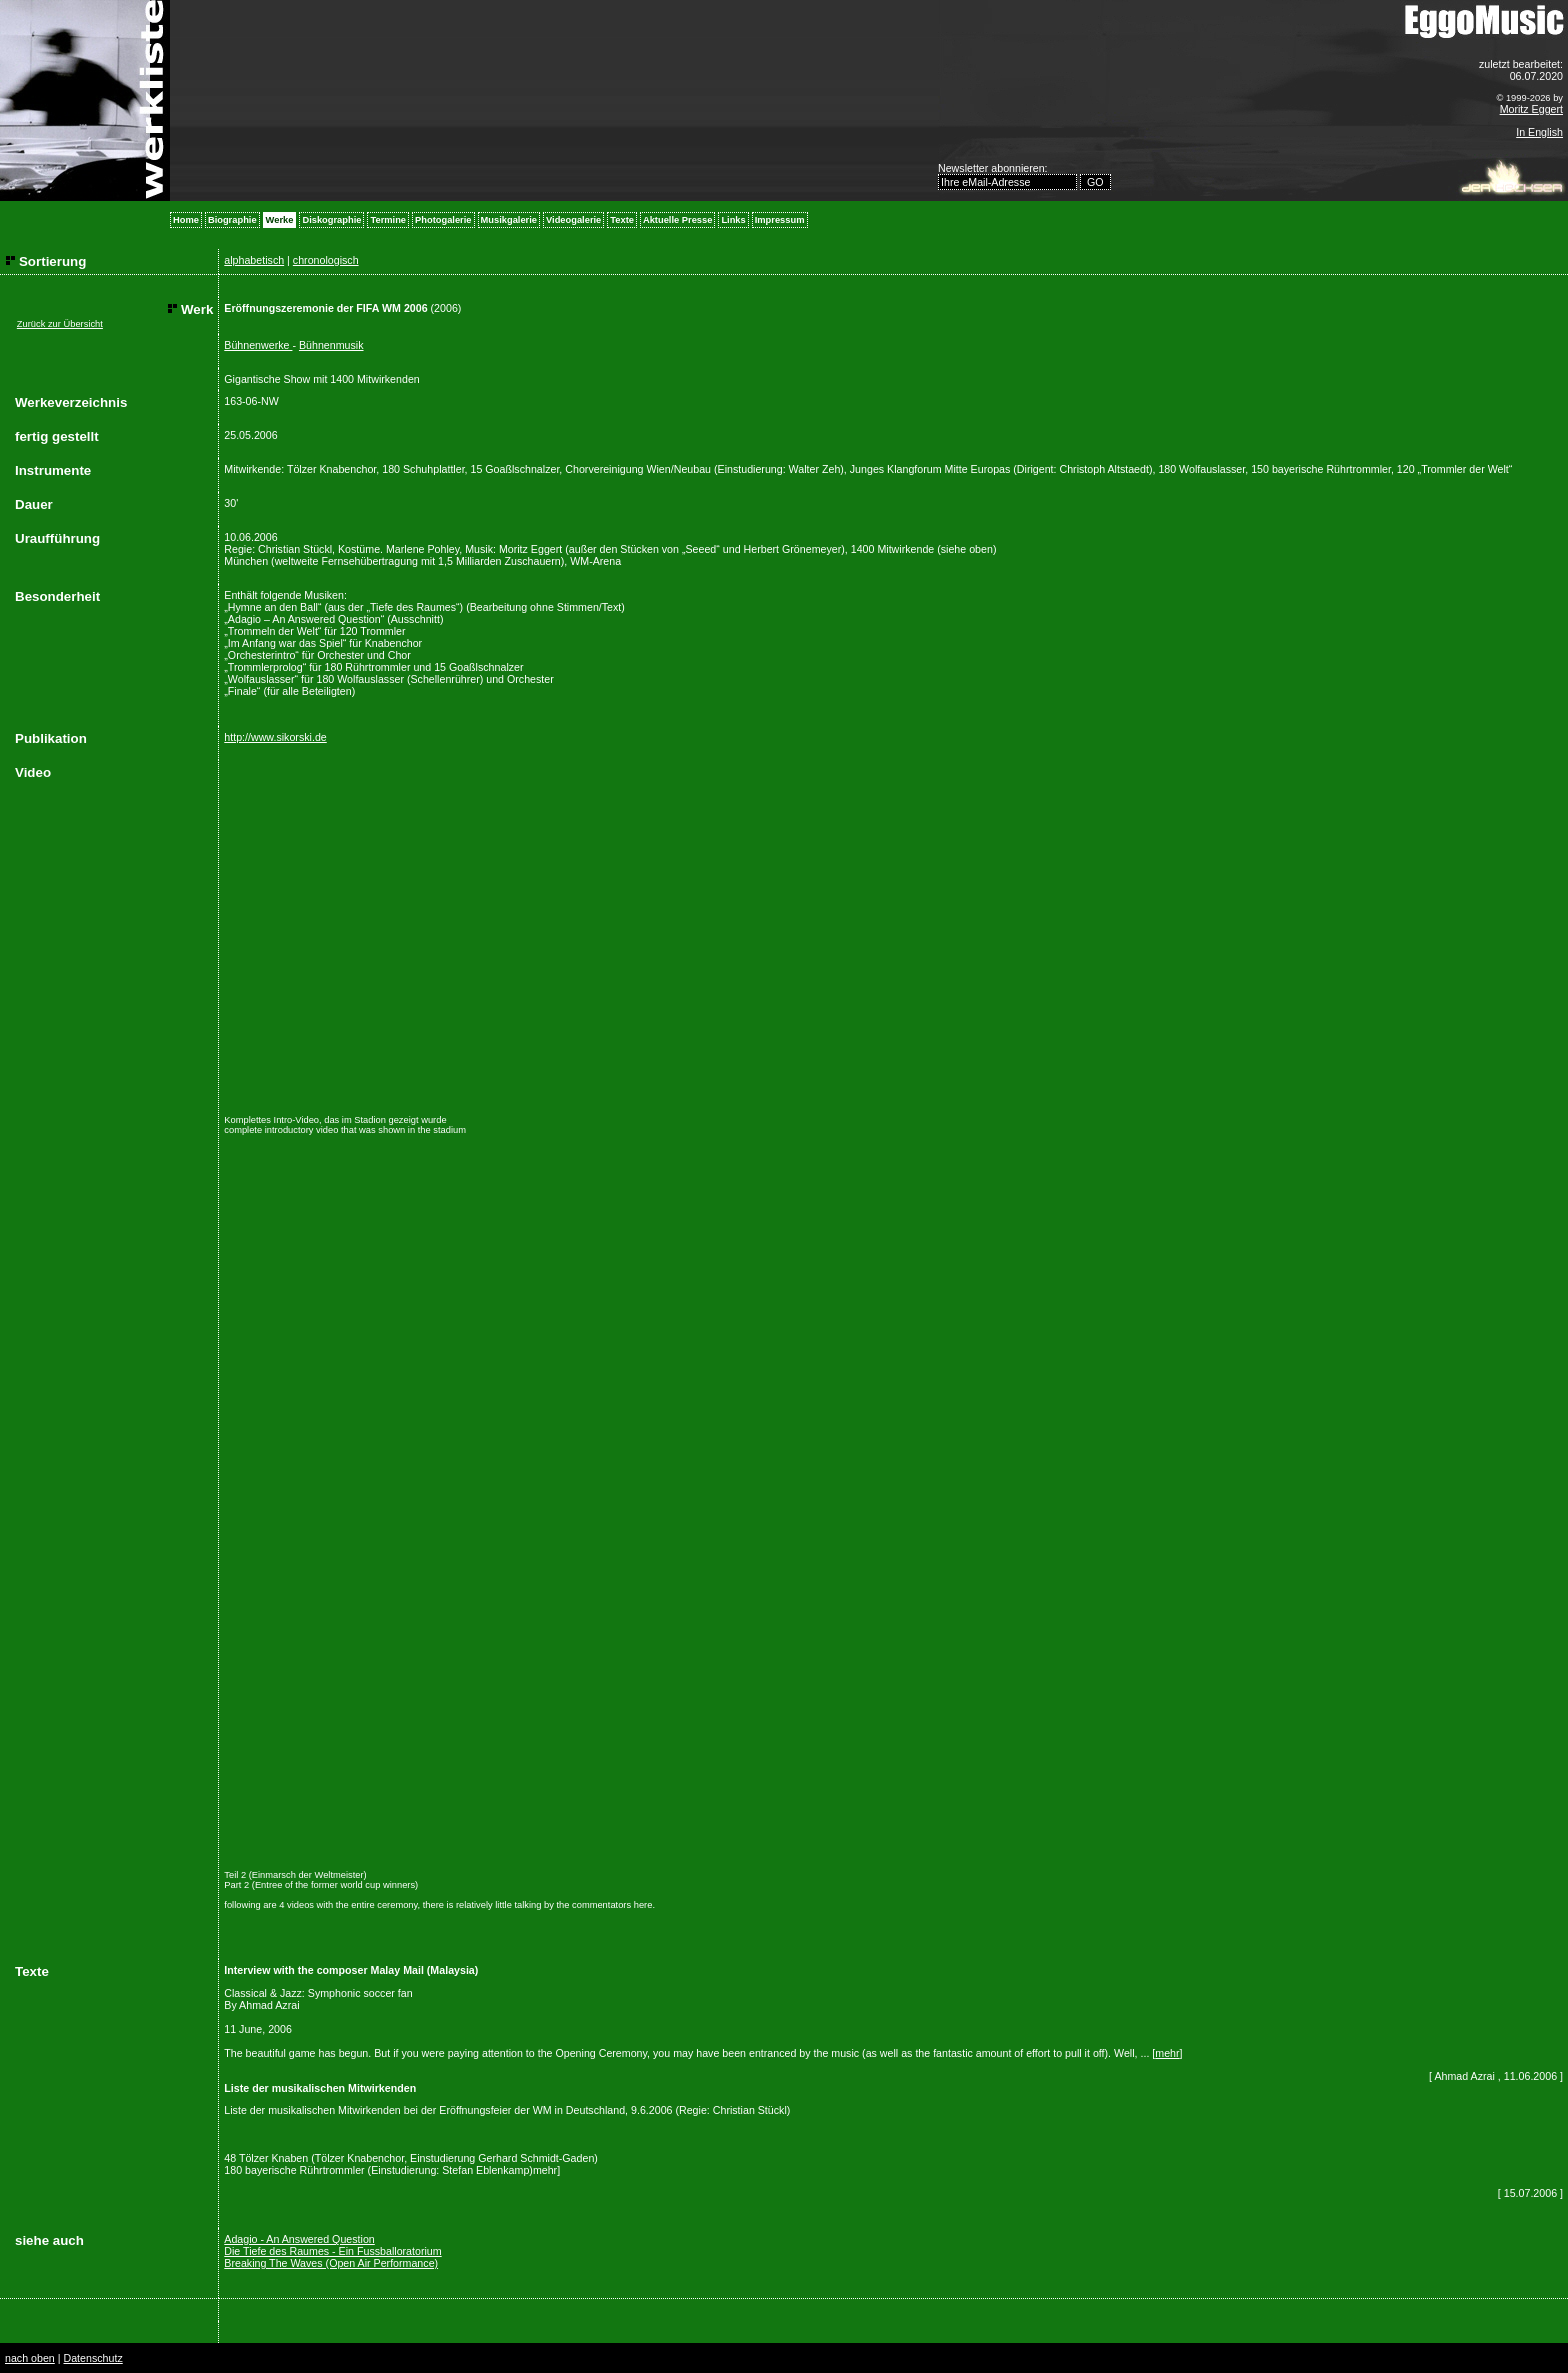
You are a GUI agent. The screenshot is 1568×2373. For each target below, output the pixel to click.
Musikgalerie (509, 220)
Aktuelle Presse (677, 220)
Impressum (780, 220)
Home (186, 220)
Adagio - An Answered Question (299, 2239)
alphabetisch (254, 260)
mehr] (546, 2170)
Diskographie (331, 220)
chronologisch (326, 260)
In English (1539, 132)
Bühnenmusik (331, 345)
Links (733, 220)
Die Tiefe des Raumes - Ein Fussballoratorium (332, 2251)
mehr (1167, 2053)
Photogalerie (443, 220)
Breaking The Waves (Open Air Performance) (331, 2263)
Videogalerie (573, 220)
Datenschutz (92, 2358)
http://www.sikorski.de (275, 737)
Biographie (232, 220)
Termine (388, 220)
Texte (622, 220)
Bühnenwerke (258, 345)
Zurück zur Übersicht (60, 324)
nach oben (30, 2358)
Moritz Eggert (1531, 109)
